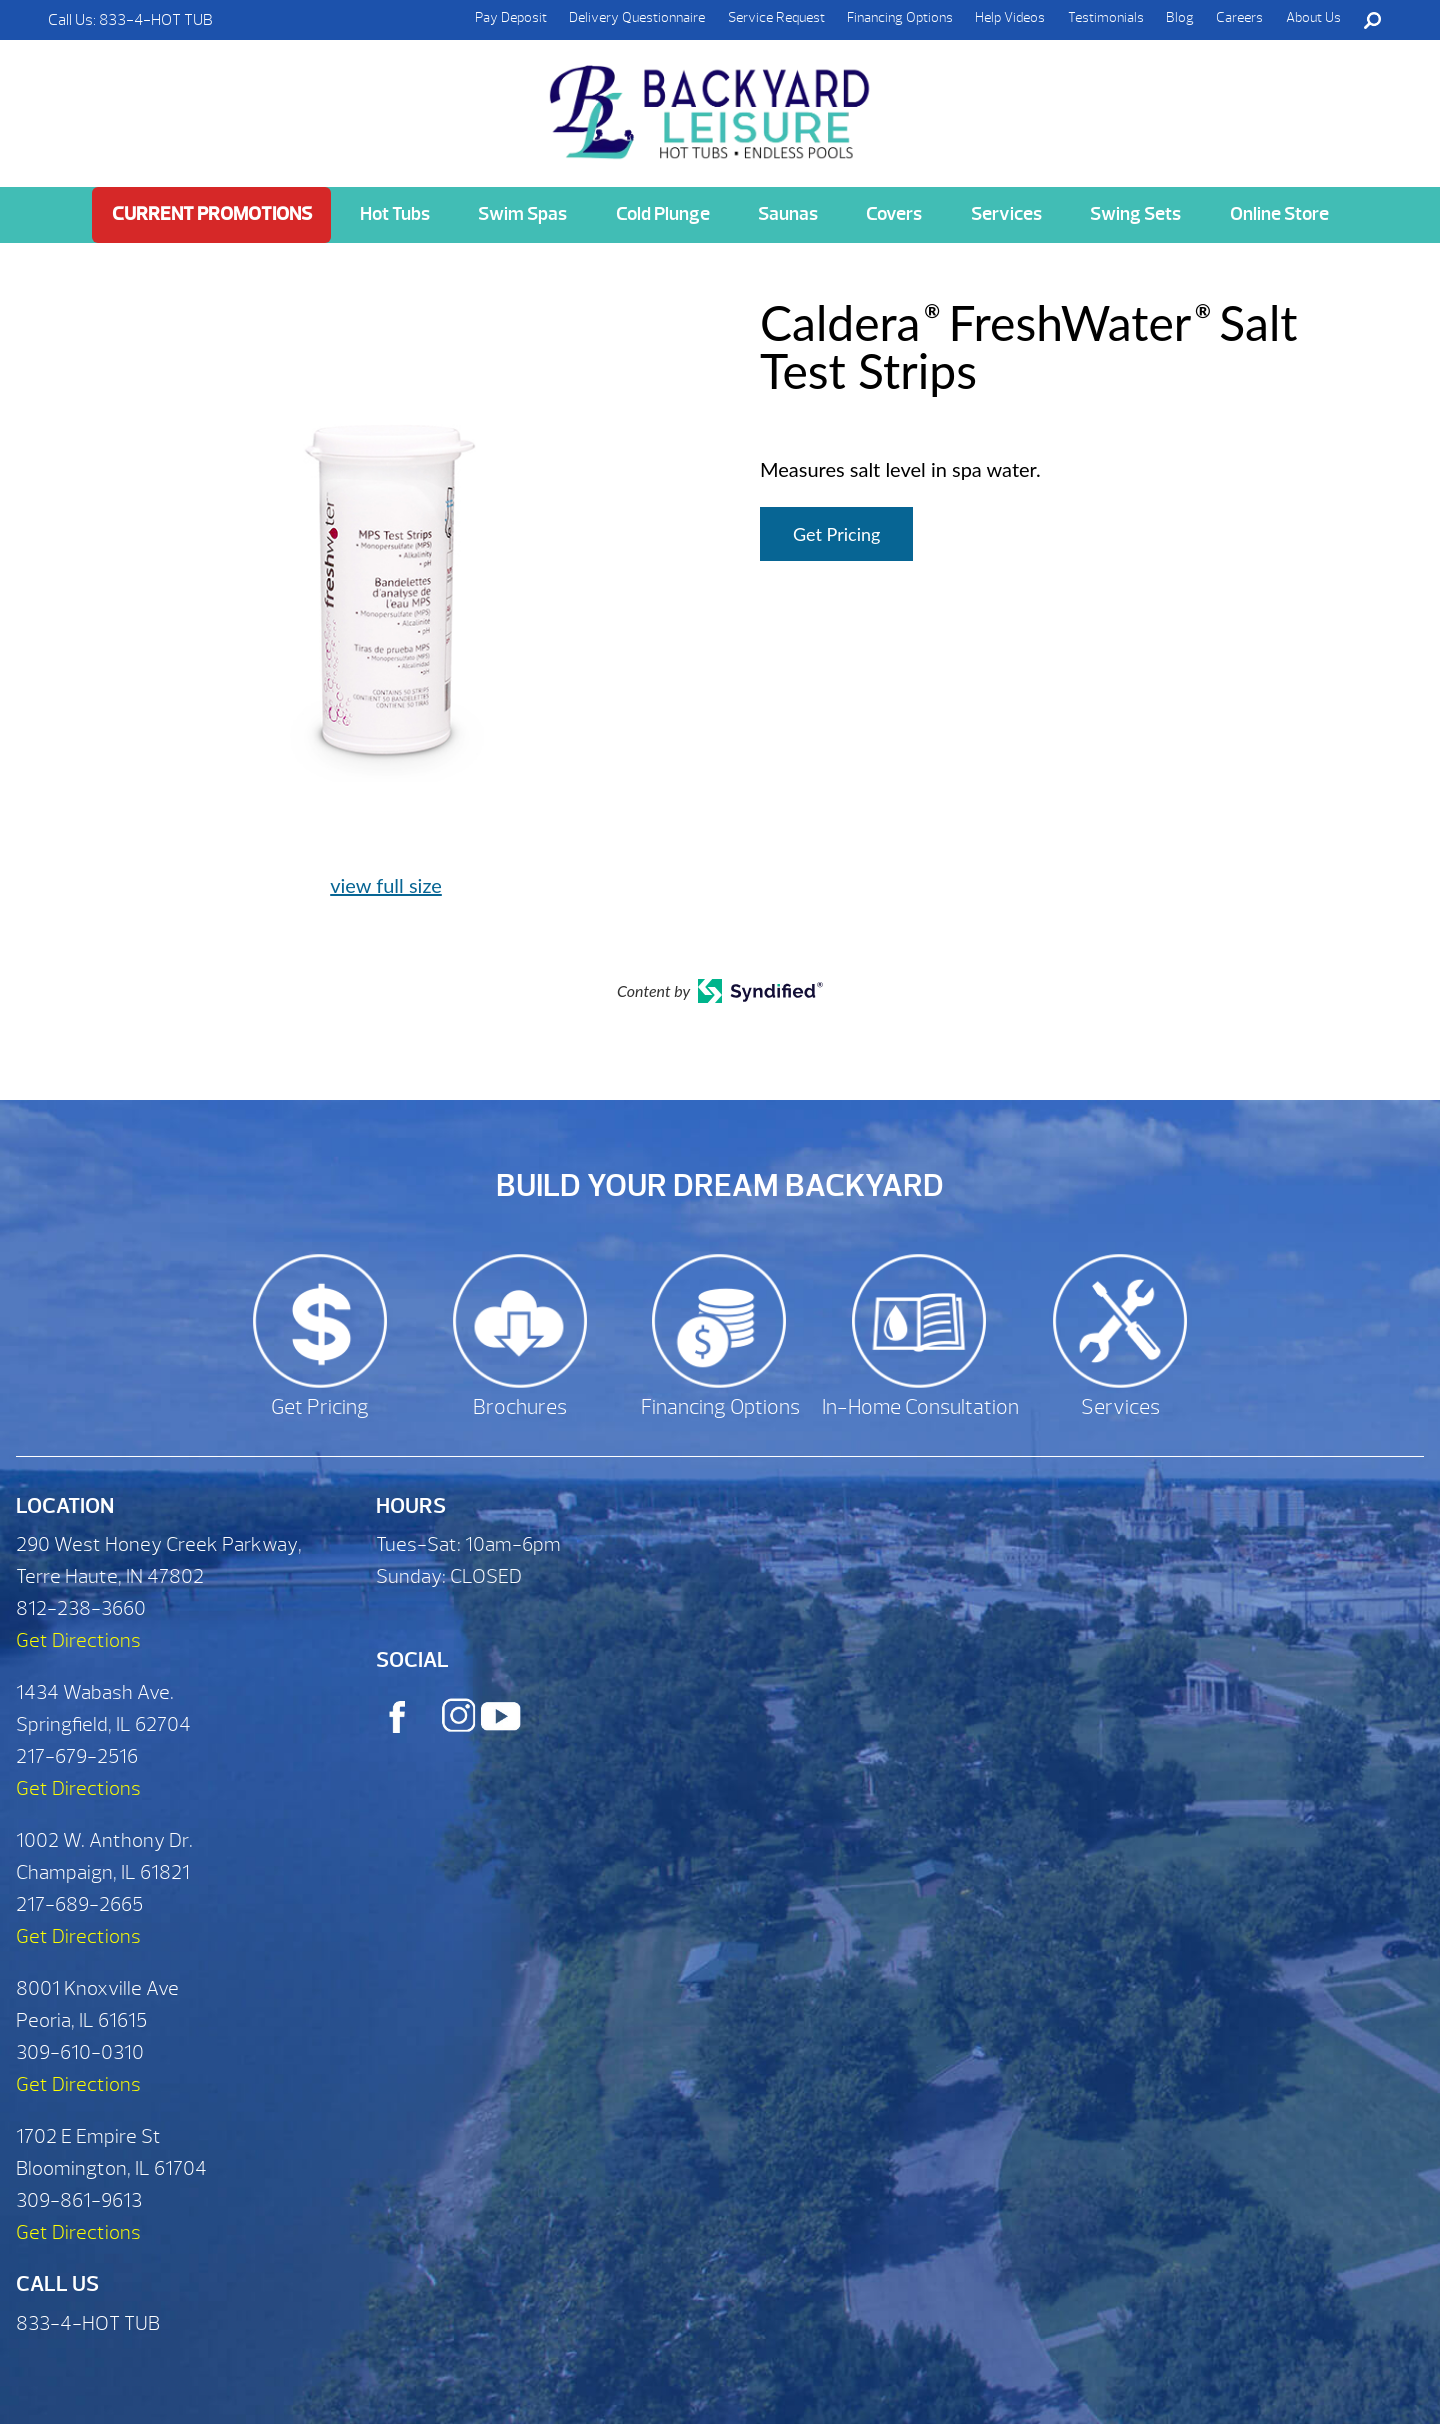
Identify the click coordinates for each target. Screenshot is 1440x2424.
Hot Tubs (395, 214)
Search (1372, 20)
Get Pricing (836, 534)
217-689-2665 (79, 1904)
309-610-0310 (80, 2052)
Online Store (1279, 214)
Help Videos (1010, 17)
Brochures (520, 1407)
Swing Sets (1135, 214)
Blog (1180, 17)
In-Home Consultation (920, 1407)
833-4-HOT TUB (156, 20)
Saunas (788, 214)
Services (1006, 214)
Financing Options (900, 17)
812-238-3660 (81, 1608)
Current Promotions (212, 214)
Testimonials (1106, 17)
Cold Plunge (663, 214)
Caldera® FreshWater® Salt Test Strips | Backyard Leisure (712, 101)
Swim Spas (522, 214)
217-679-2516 (77, 1756)
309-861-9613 (79, 2200)
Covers (894, 214)
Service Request (776, 17)
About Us (1313, 17)
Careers (1239, 17)
